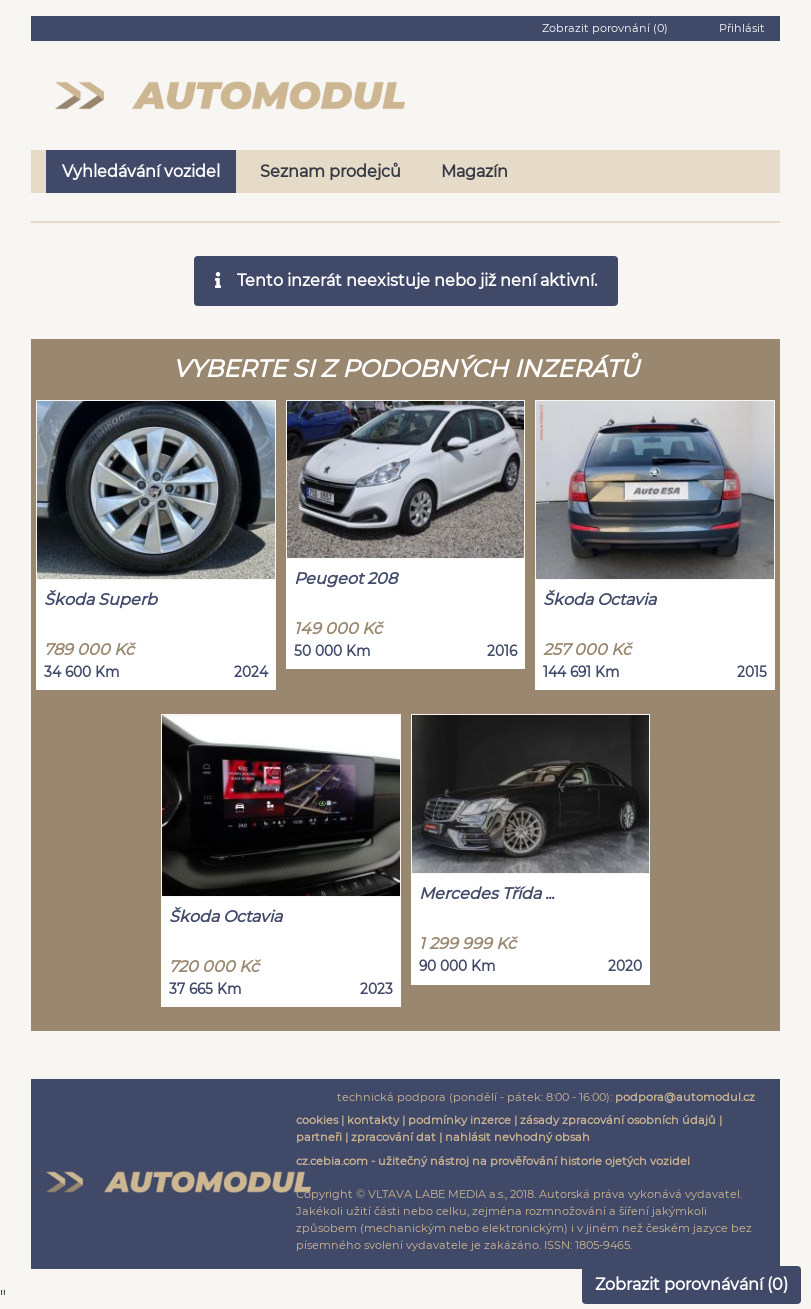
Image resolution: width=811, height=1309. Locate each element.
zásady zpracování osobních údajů (618, 1120)
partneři (319, 1137)
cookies (317, 1120)
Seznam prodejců (330, 171)
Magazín (474, 171)
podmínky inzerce (459, 1120)
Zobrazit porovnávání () (691, 1284)
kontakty (373, 1120)
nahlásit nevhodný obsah (517, 1137)
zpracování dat (393, 1137)
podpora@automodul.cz (685, 1097)
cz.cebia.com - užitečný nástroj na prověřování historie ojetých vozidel (493, 1161)
